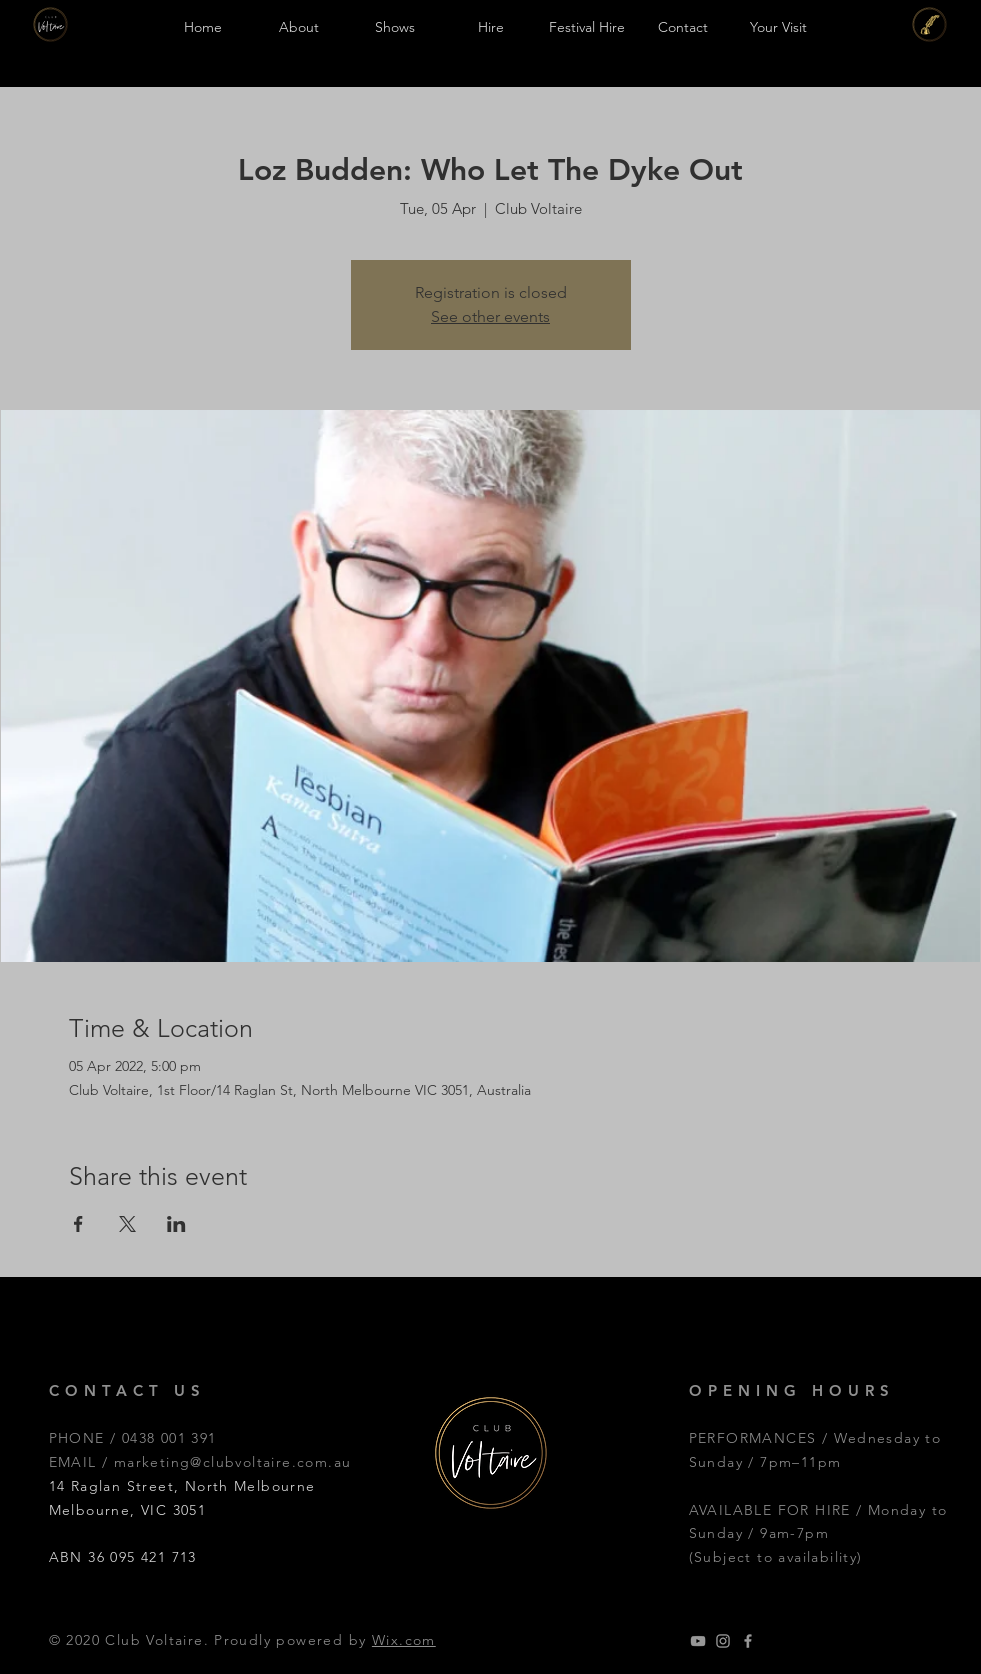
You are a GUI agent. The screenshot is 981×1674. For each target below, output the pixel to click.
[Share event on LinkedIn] (176, 1224)
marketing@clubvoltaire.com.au (233, 1462)
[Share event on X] (127, 1224)
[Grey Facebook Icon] (748, 1641)
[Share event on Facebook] (78, 1224)
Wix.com (404, 1640)
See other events (490, 316)
